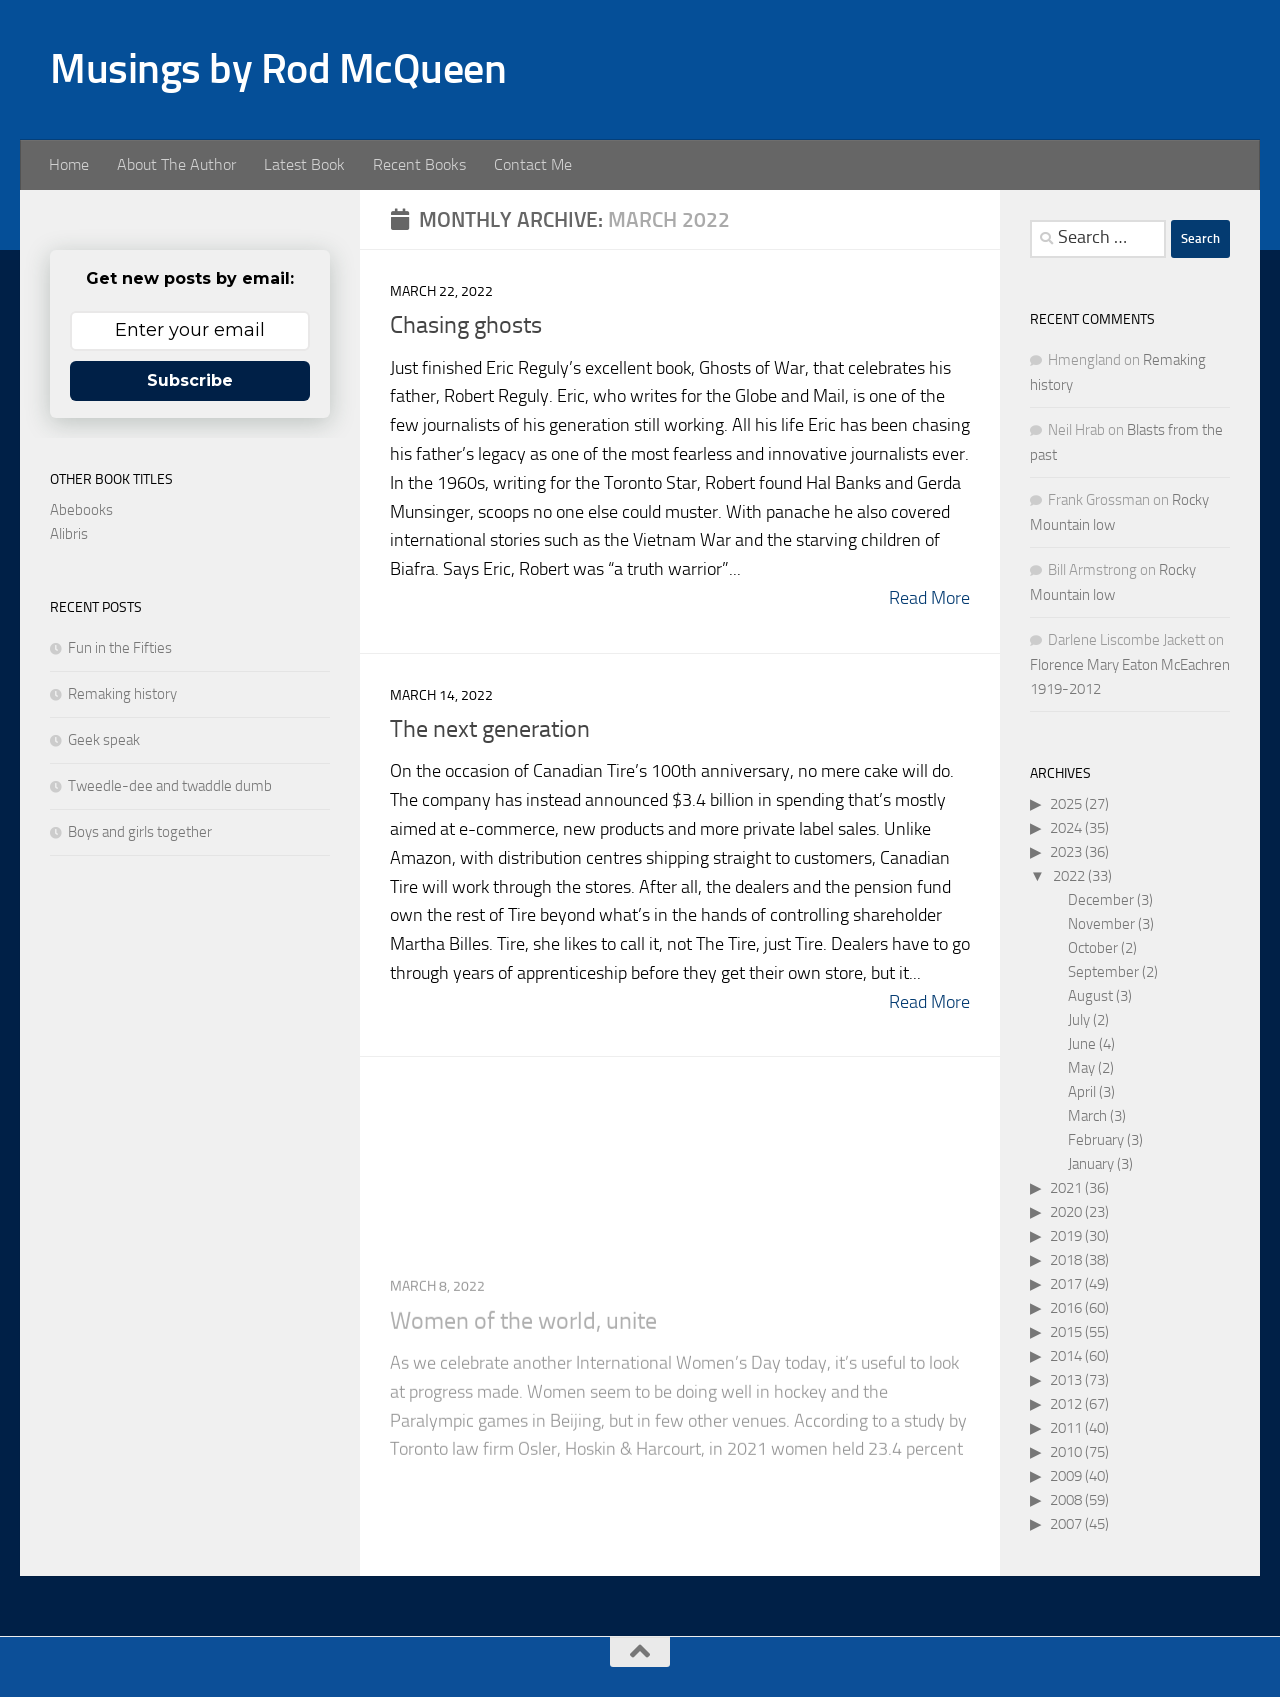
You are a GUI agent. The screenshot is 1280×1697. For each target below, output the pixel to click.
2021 (1066, 1188)
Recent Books (419, 164)
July (1079, 1020)
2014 (1066, 1356)
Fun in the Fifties (120, 648)
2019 (1066, 1236)
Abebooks (81, 510)
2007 (1066, 1524)
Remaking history (122, 694)
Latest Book (304, 164)
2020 (1066, 1212)
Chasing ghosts (466, 325)
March (1087, 1116)
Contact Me (533, 164)
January (1091, 1164)
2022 (1069, 876)
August (1090, 996)
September (1103, 972)
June (1082, 1044)
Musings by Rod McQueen (278, 69)
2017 (1066, 1284)
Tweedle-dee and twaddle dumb (170, 786)
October (1093, 948)
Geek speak (104, 740)
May (1081, 1068)
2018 (1066, 1260)
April (1082, 1092)
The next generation (490, 731)
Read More (929, 598)
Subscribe (190, 380)
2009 (1066, 1476)
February (1096, 1140)
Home (69, 164)
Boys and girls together (140, 832)
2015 (1066, 1332)
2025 (1066, 804)
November (1101, 924)
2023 (1066, 852)
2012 (1066, 1404)
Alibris (69, 534)
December (1101, 900)
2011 (1066, 1428)
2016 (1066, 1308)
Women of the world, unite (523, 1429)
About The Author (176, 164)
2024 (1066, 828)
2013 (1066, 1380)
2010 (1066, 1452)
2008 (1066, 1500)
